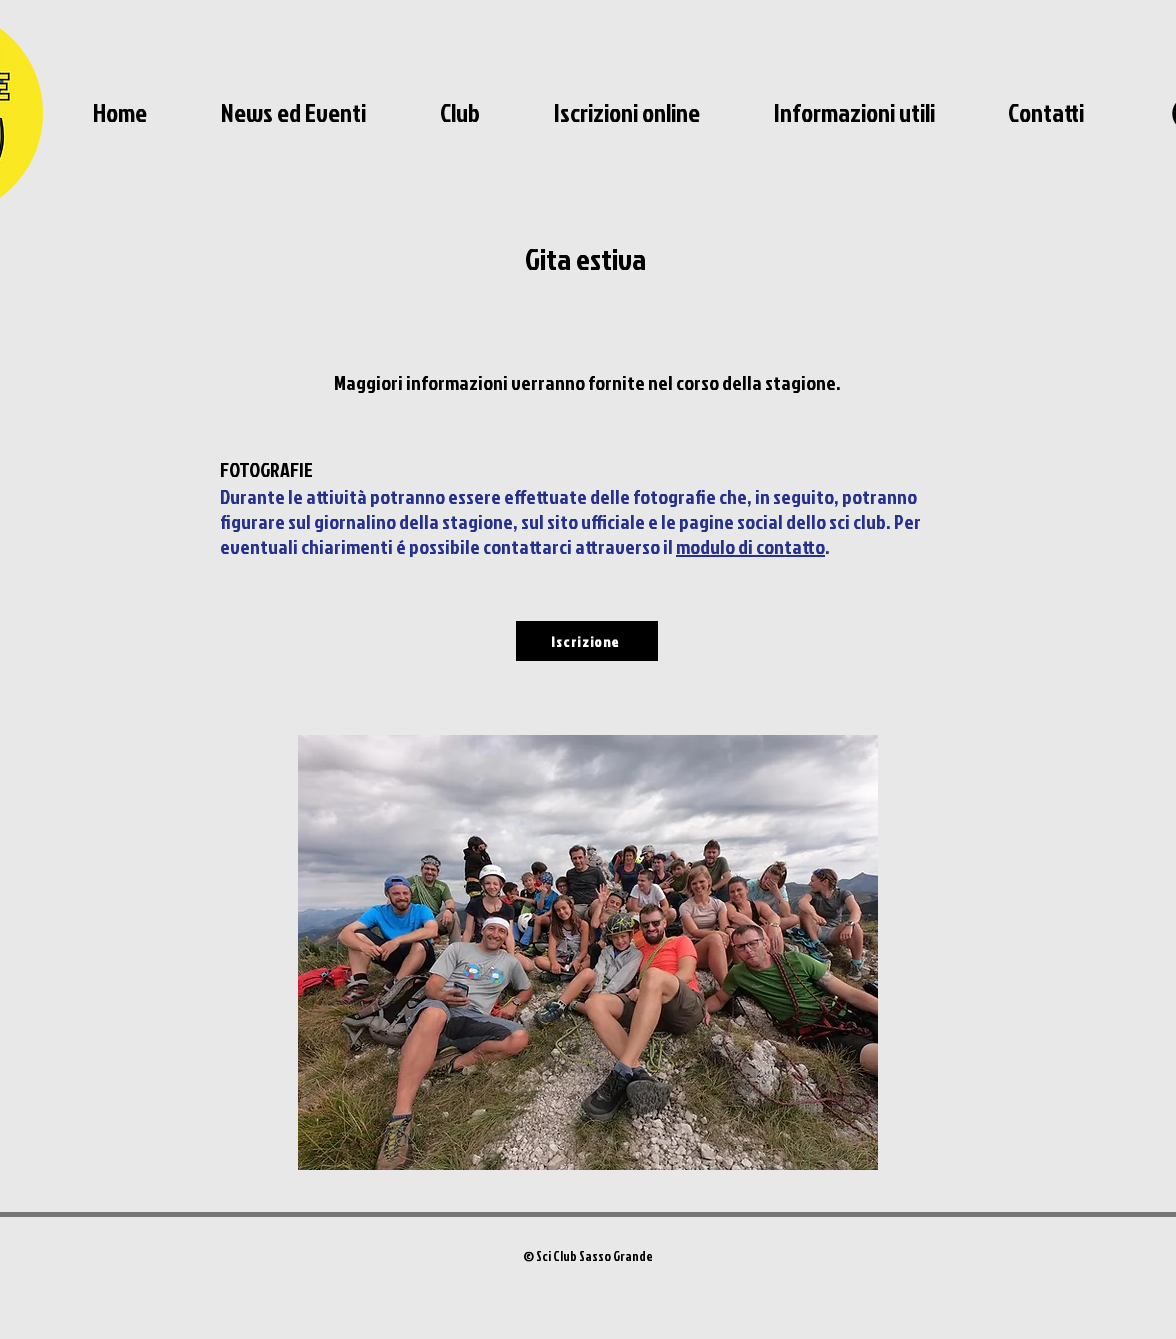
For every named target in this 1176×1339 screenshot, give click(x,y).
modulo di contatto (750, 546)
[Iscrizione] (587, 641)
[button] (460, 113)
